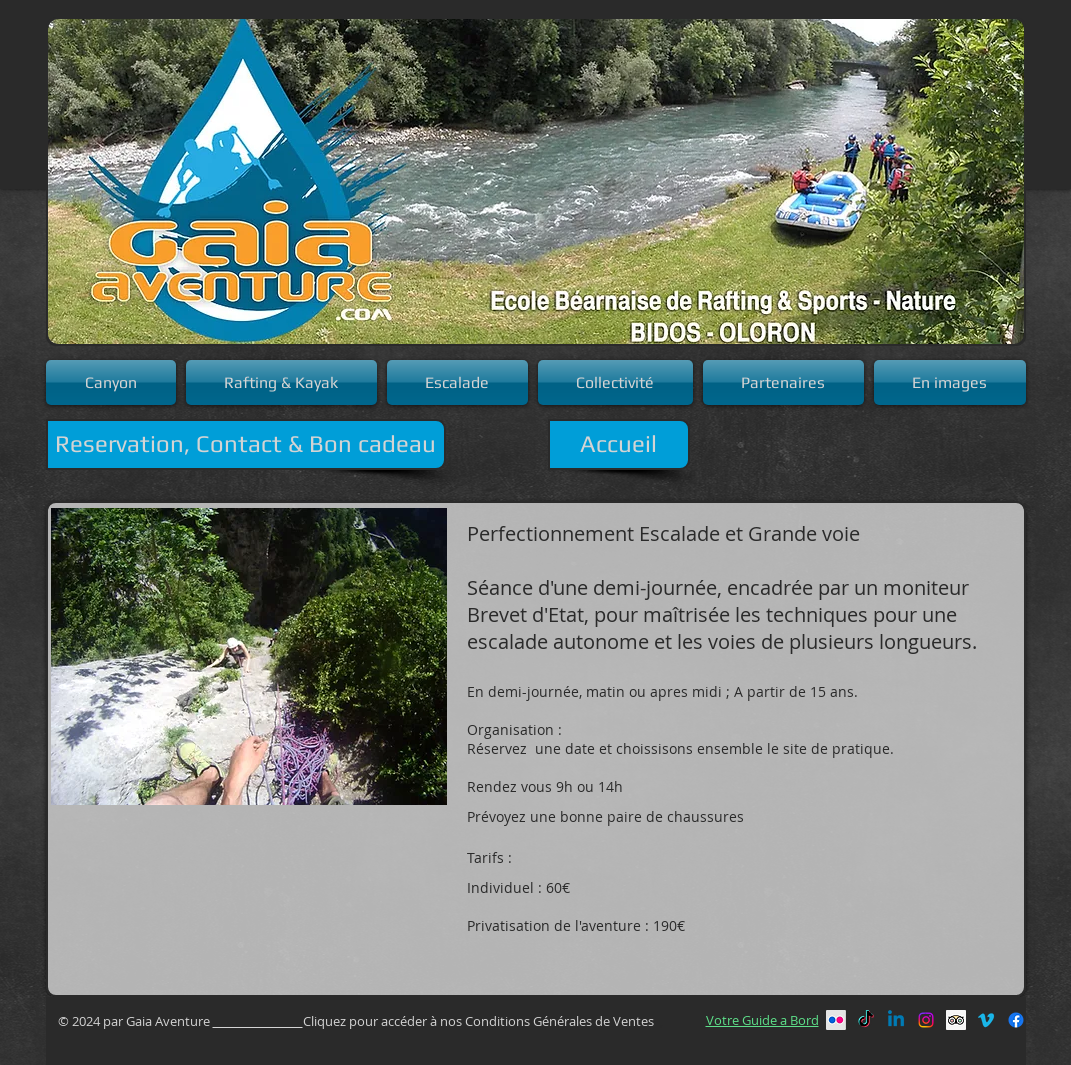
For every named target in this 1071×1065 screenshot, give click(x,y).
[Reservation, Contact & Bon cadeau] (246, 444)
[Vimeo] (986, 1020)
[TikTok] (866, 1020)
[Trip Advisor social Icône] (956, 1020)
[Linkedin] (896, 1020)
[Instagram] (926, 1020)
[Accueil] (619, 444)
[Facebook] (1016, 1020)
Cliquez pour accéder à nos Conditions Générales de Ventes (480, 1021)
